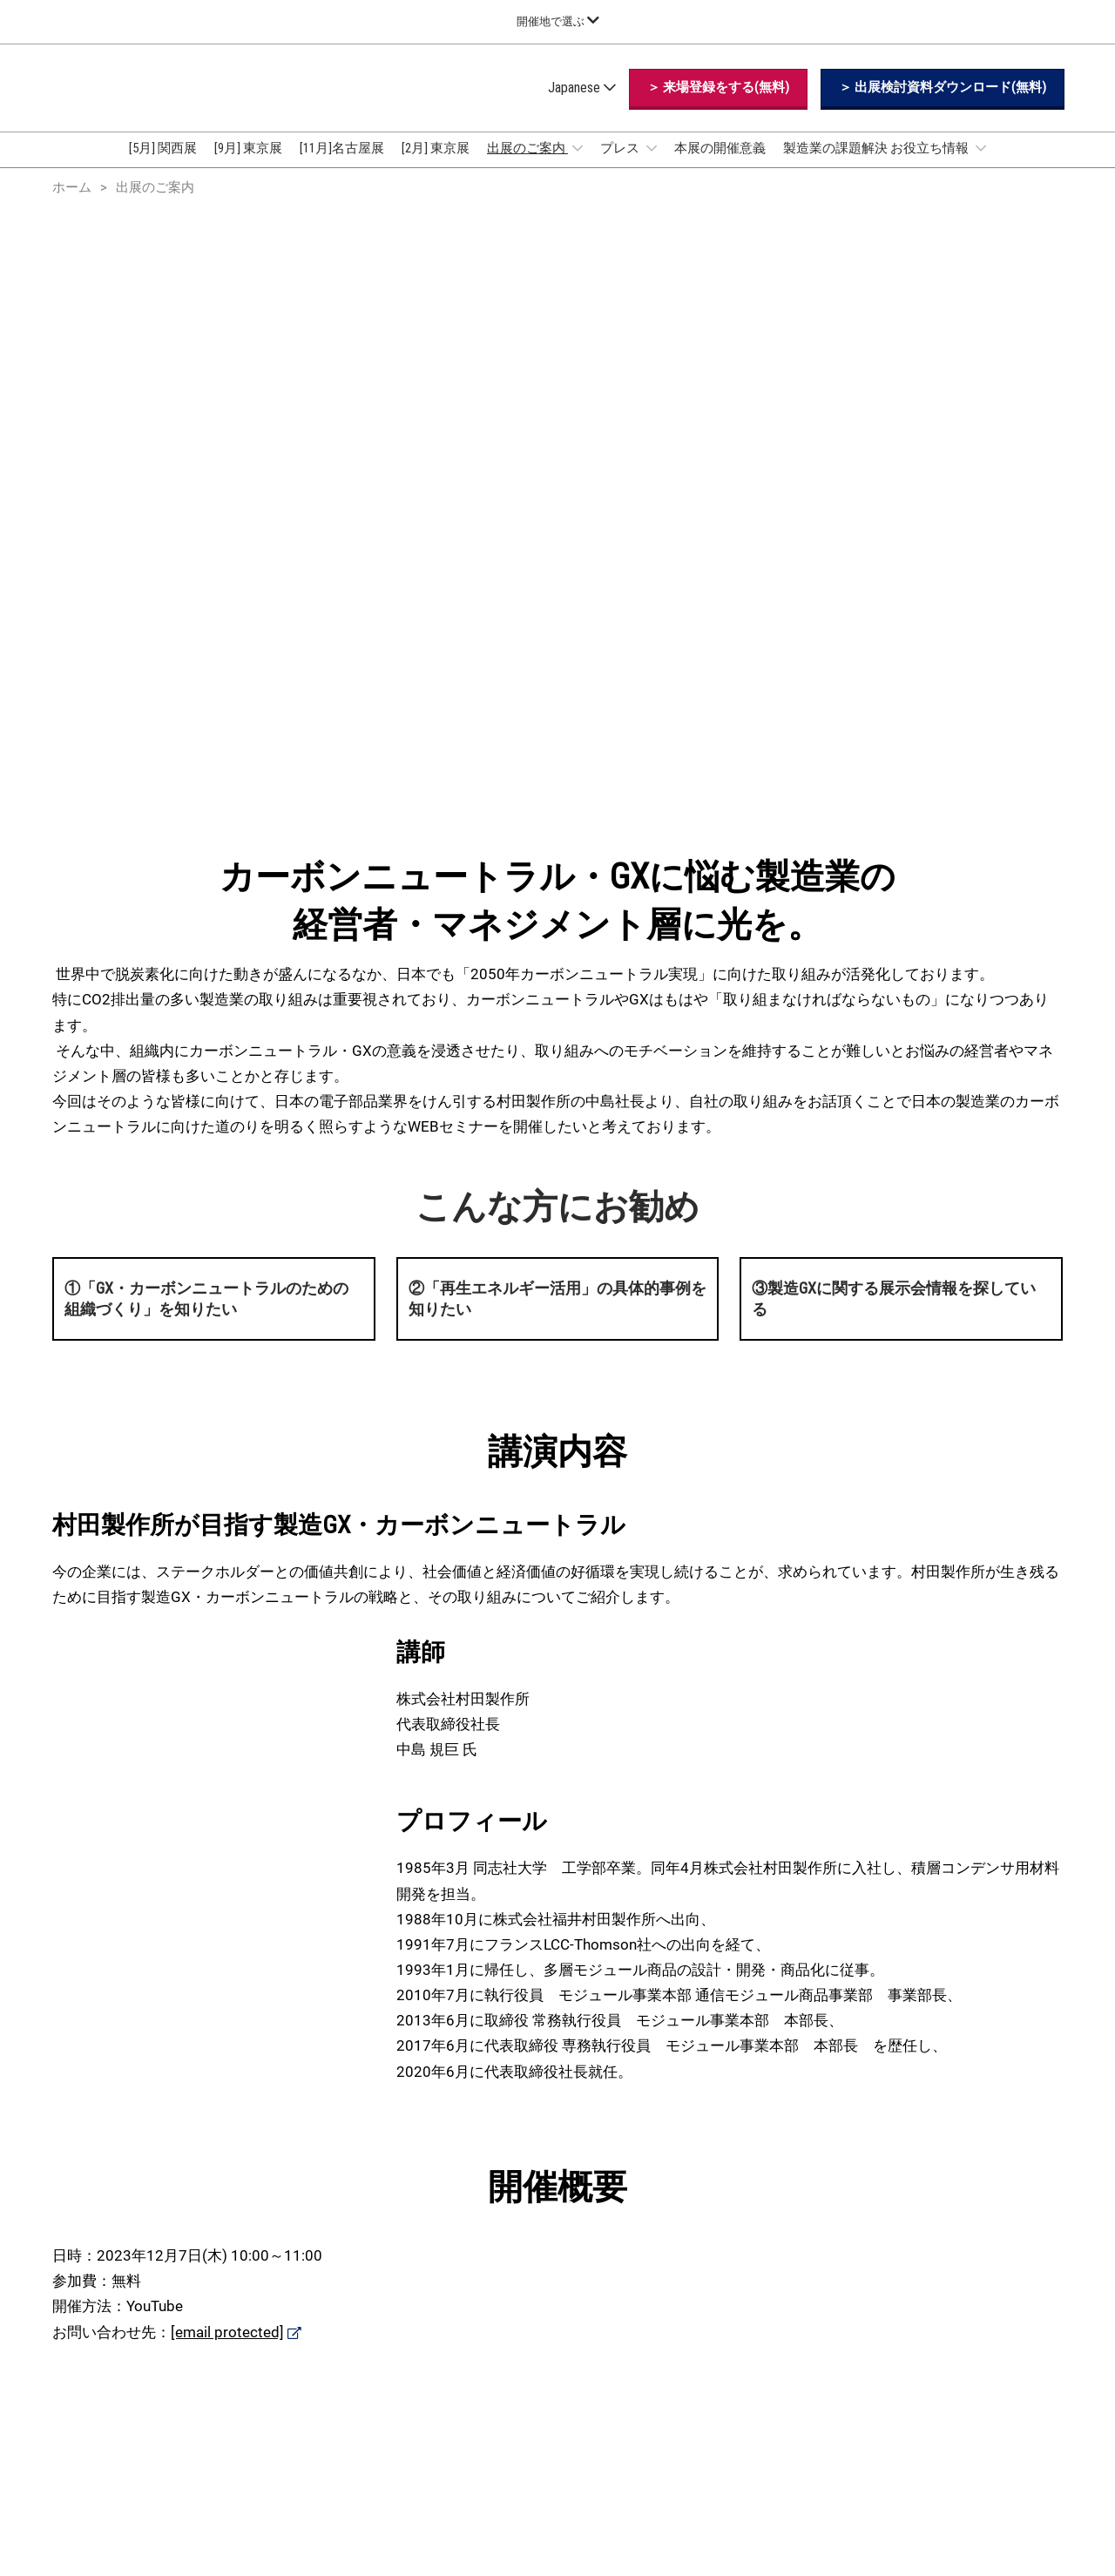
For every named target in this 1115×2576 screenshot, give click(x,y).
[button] (718, 104)
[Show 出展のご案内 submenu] (577, 165)
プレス (621, 164)
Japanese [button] (582, 104)
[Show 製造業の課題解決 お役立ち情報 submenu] (981, 165)
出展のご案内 (527, 164)
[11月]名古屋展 (342, 164)
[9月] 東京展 (248, 164)
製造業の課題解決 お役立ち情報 (877, 164)
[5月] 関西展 (163, 164)
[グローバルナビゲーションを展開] (558, 21)
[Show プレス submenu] (651, 165)
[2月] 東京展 (436, 164)
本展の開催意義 (720, 164)
